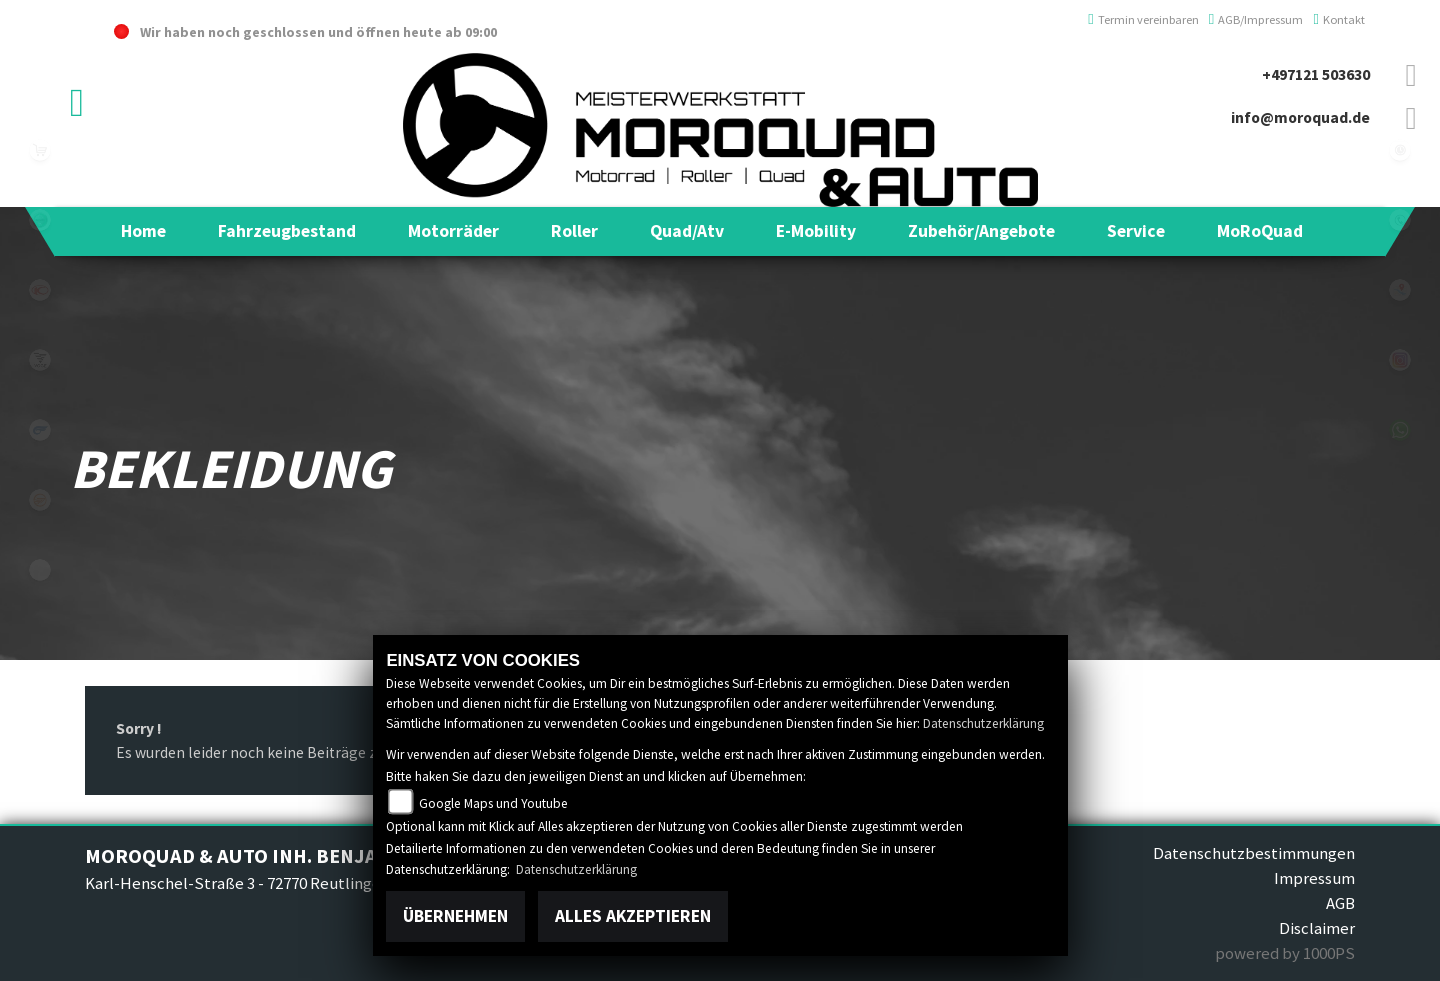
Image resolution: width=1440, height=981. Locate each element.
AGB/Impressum (1256, 19)
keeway (40, 500)
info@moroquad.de (1300, 117)
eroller (40, 570)
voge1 (40, 360)
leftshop (40, 150)
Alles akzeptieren (633, 916)
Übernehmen (455, 916)
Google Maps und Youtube (493, 803)
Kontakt (1339, 19)
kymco (40, 290)
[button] (287, 231)
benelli (40, 220)
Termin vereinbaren (1143, 19)
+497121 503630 (1316, 74)
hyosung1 (40, 430)
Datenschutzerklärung (983, 723)
